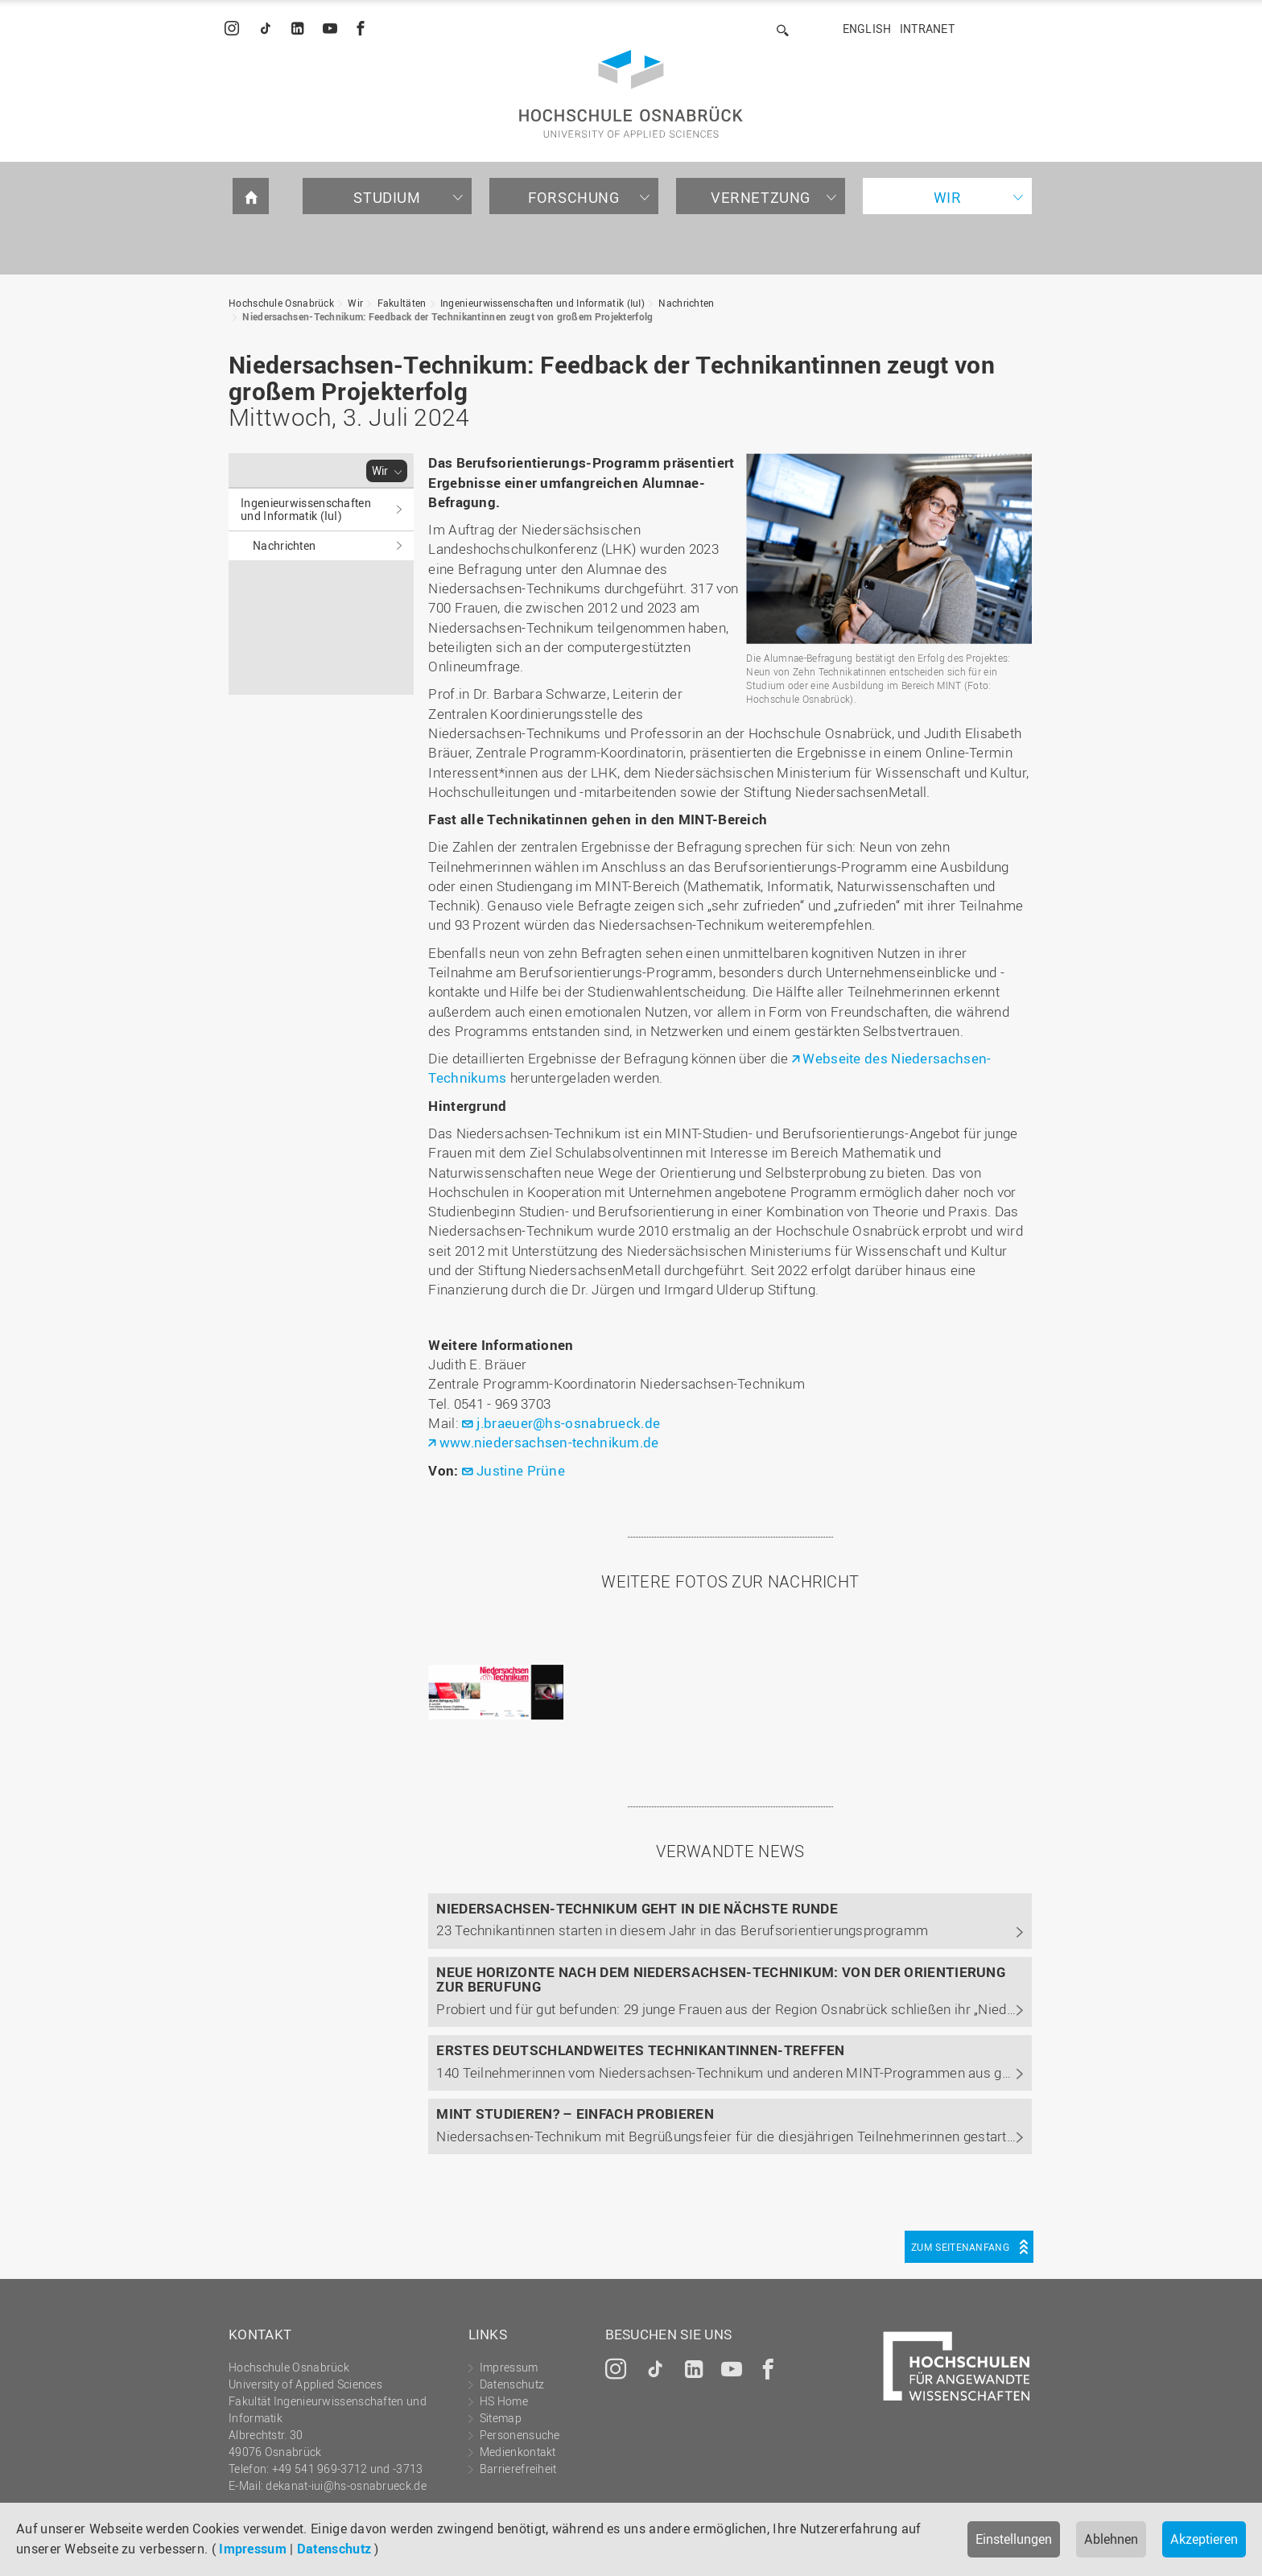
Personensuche (520, 2434)
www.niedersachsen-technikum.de (549, 1442)
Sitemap (501, 2417)
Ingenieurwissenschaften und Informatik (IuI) (542, 302)
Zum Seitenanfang (960, 2246)
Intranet (927, 28)
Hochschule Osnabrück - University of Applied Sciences (631, 93)
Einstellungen (1013, 2539)
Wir (948, 197)
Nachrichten (686, 302)
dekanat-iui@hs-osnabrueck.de (346, 2485)
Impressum (253, 2548)
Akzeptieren (1204, 2539)
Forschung (573, 197)
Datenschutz (334, 2548)
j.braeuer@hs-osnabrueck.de (568, 1423)
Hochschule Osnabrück (281, 302)
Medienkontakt (518, 2451)
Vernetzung (760, 197)
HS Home (504, 2401)
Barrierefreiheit (518, 2468)
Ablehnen (1111, 2539)
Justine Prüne (520, 1470)
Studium (386, 197)
